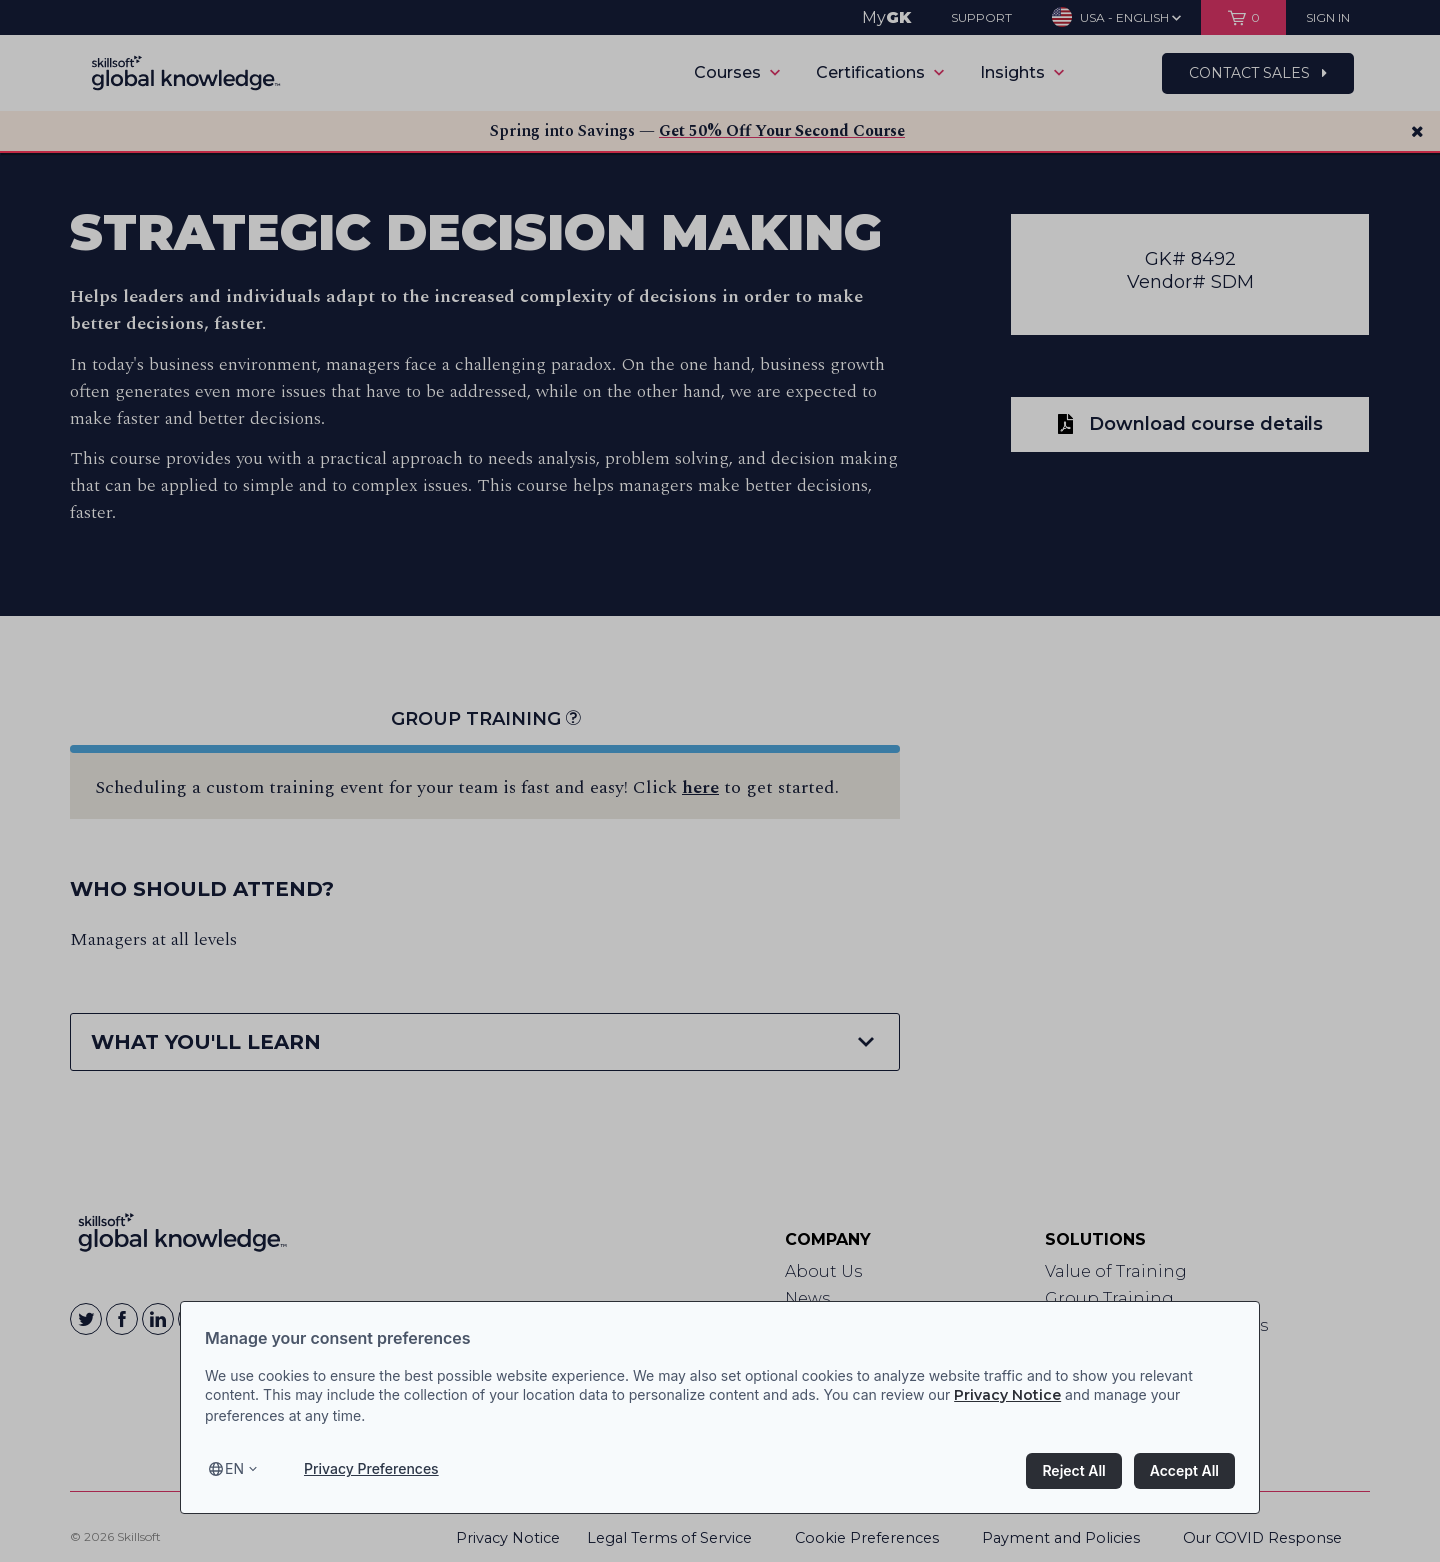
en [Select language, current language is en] (234, 1468)
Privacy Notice (1007, 1395)
